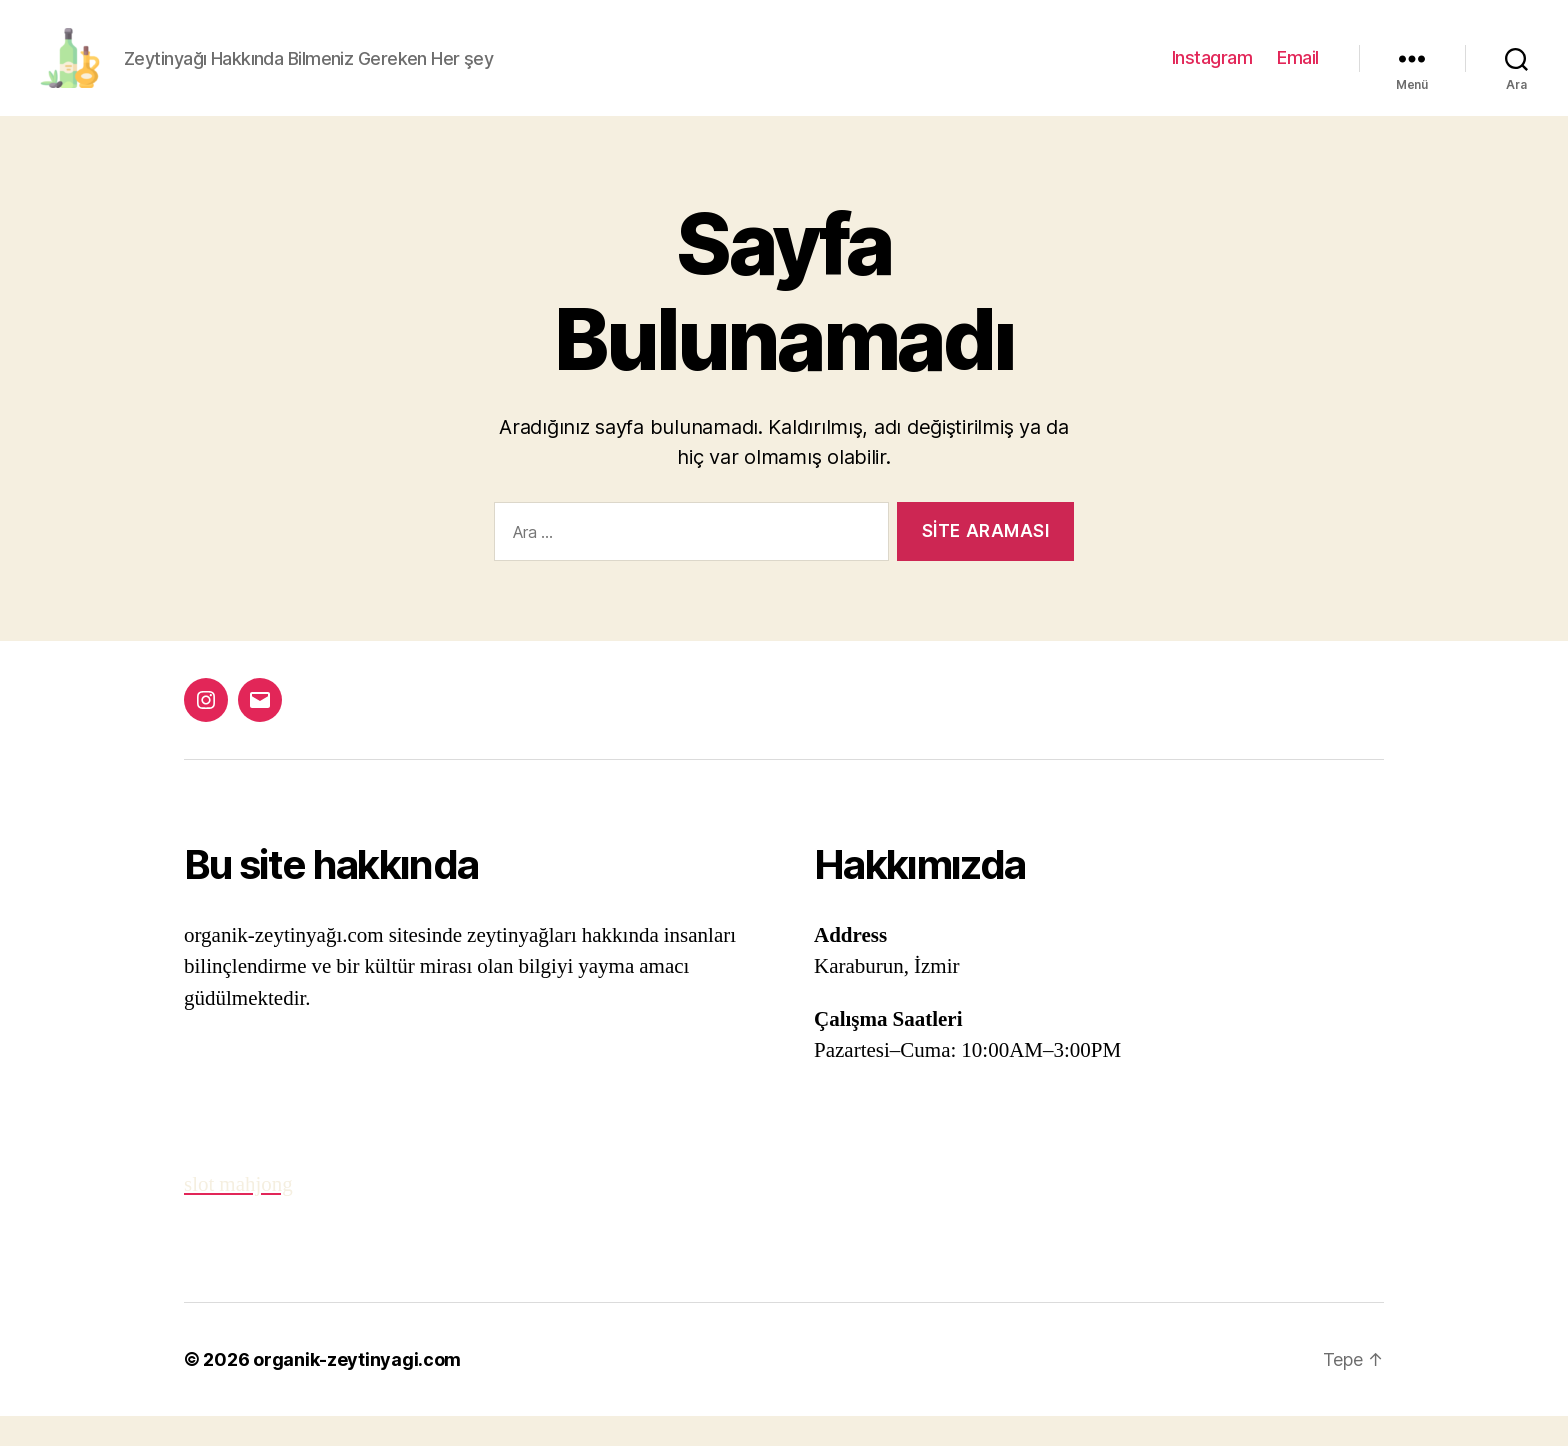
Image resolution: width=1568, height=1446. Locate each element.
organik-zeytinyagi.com (357, 1389)
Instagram (1212, 72)
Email (1298, 72)
